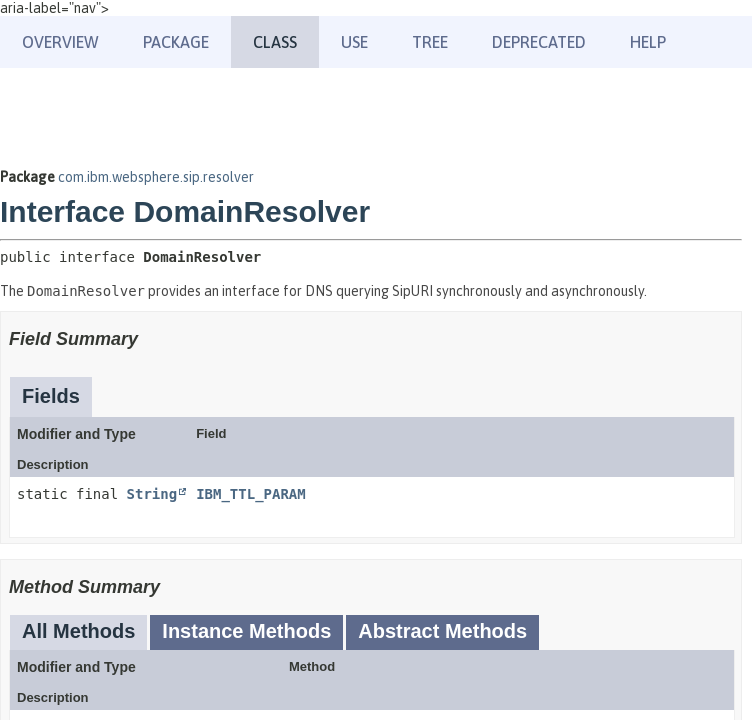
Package (176, 42)
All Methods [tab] (78, 631)
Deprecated (539, 42)
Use (354, 42)
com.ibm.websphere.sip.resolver (156, 177)
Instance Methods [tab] (246, 631)
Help (648, 42)
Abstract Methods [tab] (442, 631)
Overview (60, 42)
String (152, 494)
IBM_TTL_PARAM (251, 494)
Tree (430, 42)
